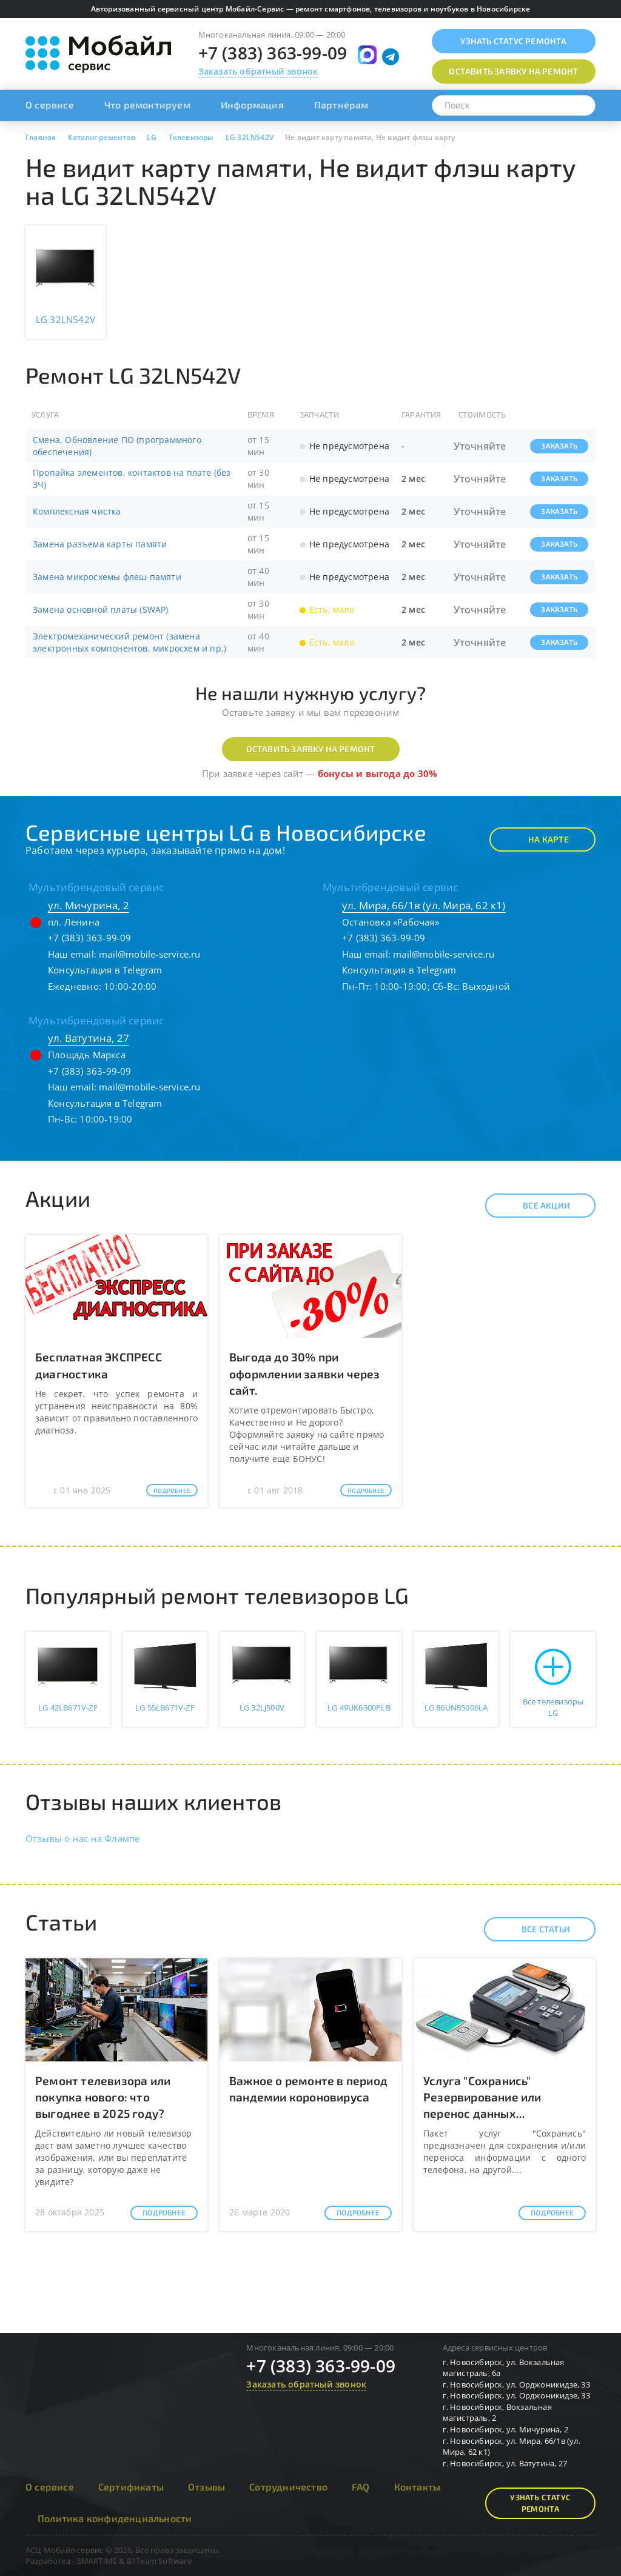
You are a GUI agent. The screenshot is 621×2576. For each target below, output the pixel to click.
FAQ (361, 2486)
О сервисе (49, 104)
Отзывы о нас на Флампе (82, 1838)
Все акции (536, 1205)
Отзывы (206, 2486)
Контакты (417, 2486)
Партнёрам (341, 104)
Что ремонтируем (147, 104)
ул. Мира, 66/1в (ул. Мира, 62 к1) (424, 905)
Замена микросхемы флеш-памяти (107, 576)
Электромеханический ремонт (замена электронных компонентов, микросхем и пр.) (129, 642)
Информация (252, 104)
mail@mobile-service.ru (149, 954)
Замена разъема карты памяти (100, 544)
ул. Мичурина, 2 (88, 905)
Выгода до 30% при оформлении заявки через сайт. (304, 1373)
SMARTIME (97, 2560)
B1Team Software (159, 2560)
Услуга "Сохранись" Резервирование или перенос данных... (482, 2097)
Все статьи (535, 1929)
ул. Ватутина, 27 (88, 1038)
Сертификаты (131, 2486)
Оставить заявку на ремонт (310, 749)
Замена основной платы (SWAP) (101, 609)
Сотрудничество (288, 2486)
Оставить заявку (513, 71)
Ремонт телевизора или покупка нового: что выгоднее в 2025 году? (102, 2097)
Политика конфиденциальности (115, 2518)
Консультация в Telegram (105, 970)
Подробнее (171, 1490)
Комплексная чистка (77, 511)
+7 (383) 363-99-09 (272, 52)
